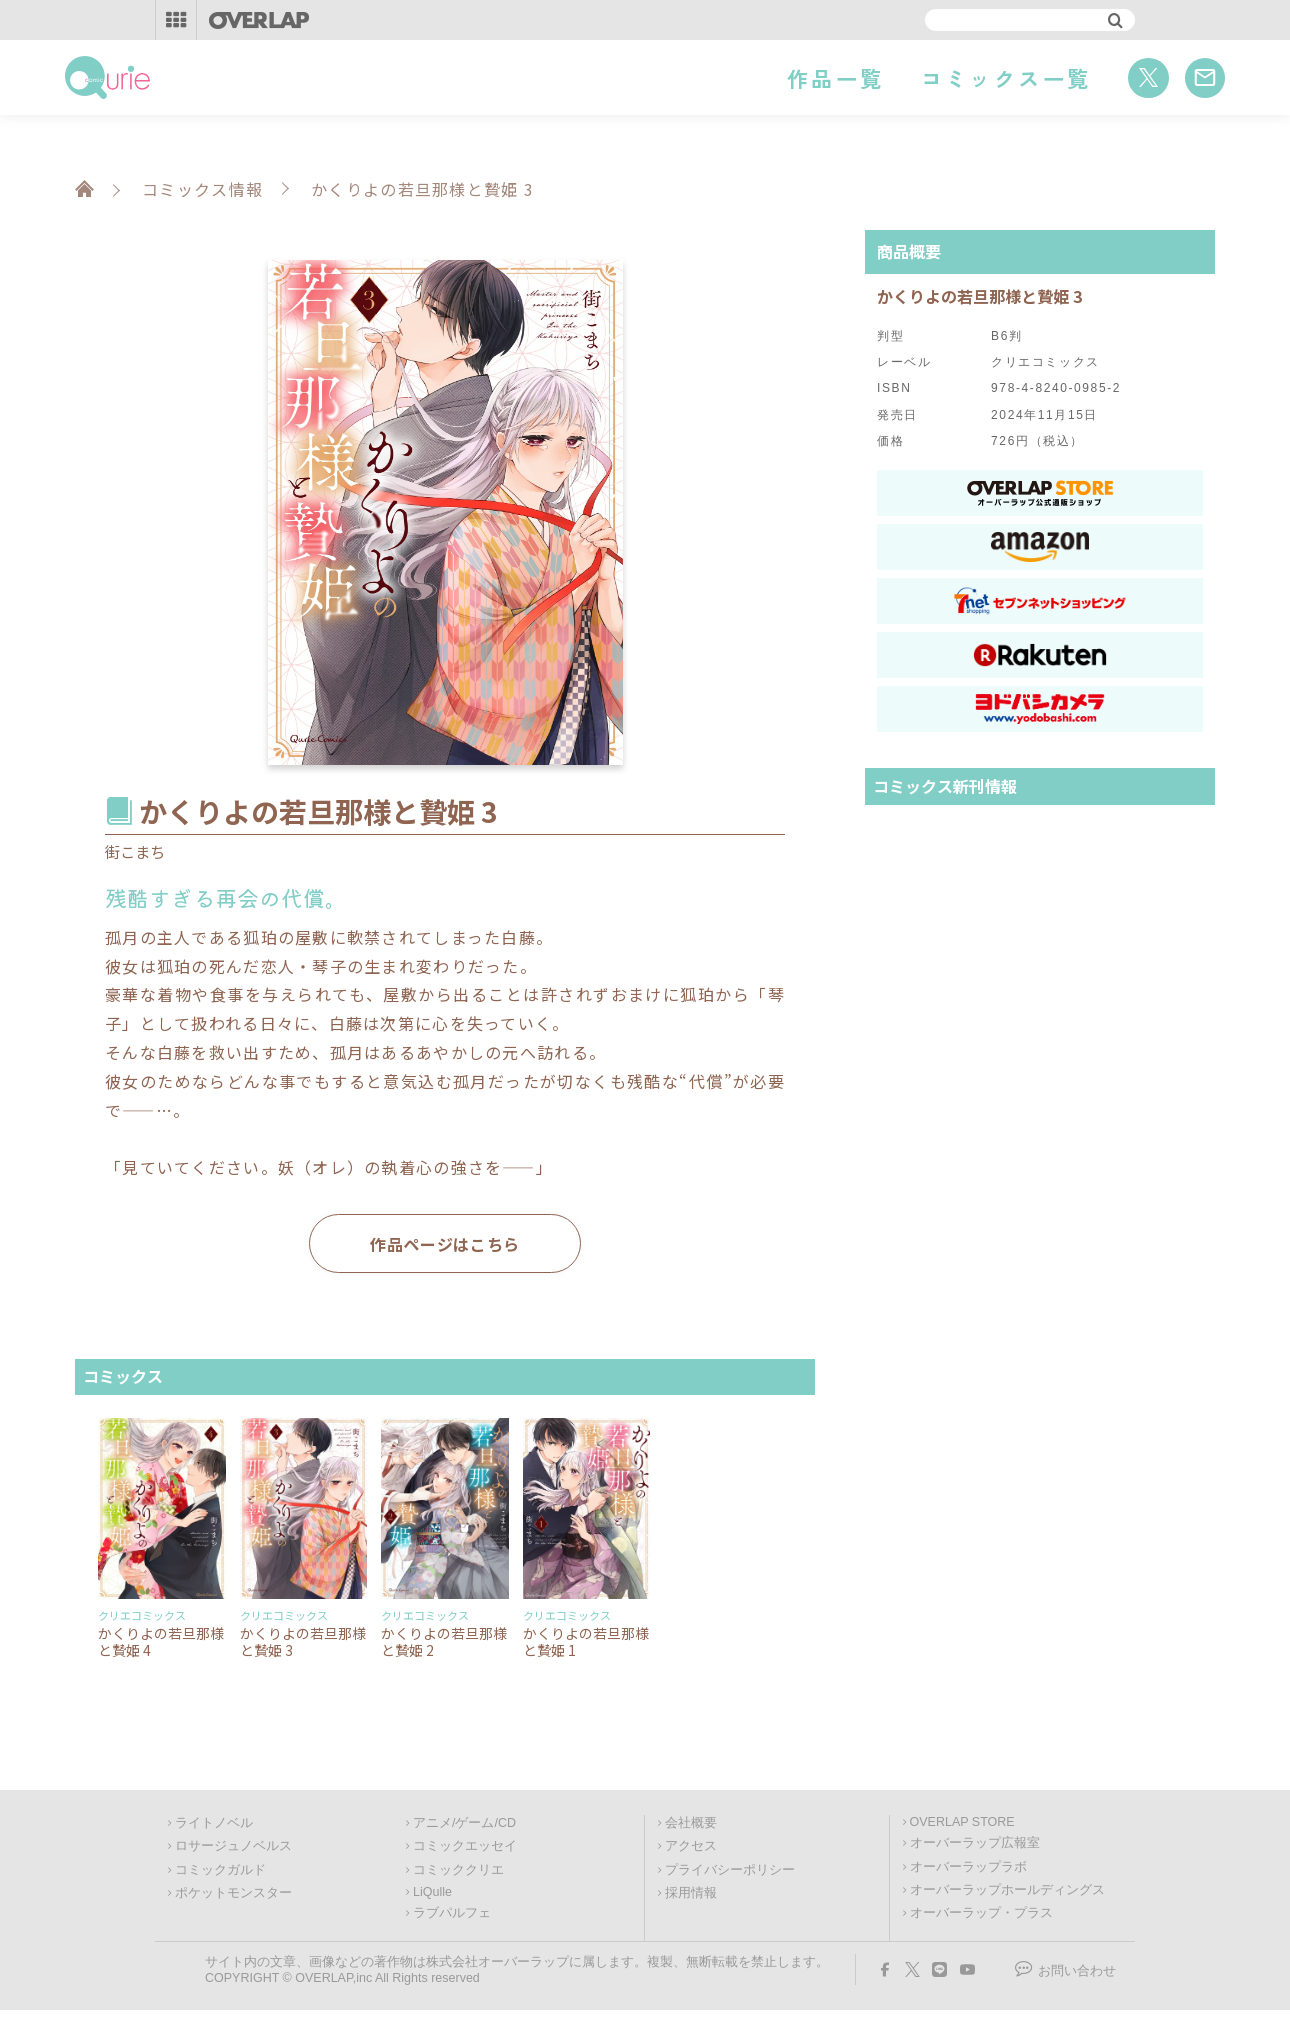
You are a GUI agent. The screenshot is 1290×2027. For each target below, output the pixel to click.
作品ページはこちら (445, 1244)
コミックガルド (220, 1870)
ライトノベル (214, 1823)
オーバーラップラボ (968, 1867)
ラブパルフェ (452, 1913)
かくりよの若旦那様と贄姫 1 (586, 1641)
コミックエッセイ (465, 1846)
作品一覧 (835, 78)
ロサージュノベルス (233, 1846)
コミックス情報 (202, 189)
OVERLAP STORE (962, 1822)
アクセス (691, 1846)
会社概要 (691, 1823)
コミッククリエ (458, 1870)
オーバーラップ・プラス (981, 1913)
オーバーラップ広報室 (975, 1843)
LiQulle (432, 1892)
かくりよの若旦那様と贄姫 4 (161, 1641)
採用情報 (691, 1893)
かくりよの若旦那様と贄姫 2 (444, 1641)
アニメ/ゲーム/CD (464, 1823)
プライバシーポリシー (730, 1870)
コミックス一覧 (1006, 78)
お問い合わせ (1077, 1971)
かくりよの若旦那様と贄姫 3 (303, 1641)
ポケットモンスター (233, 1893)
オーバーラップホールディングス (1007, 1890)
